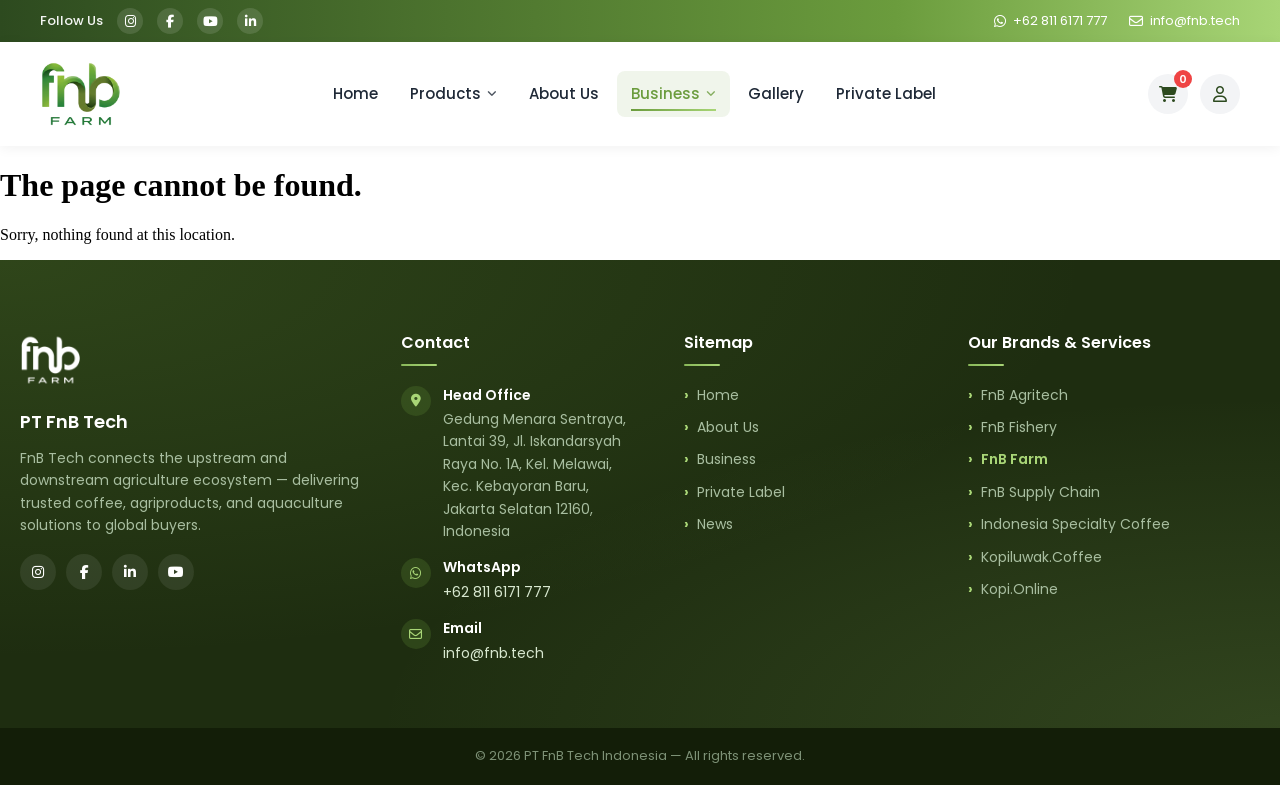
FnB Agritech (1024, 395)
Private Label (886, 93)
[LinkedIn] (250, 21)
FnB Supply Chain (1040, 492)
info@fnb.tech (493, 653)
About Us (564, 93)
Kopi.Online (1019, 589)
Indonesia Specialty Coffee (1075, 524)
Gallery (776, 93)
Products (453, 93)
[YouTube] (210, 21)
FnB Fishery (1019, 427)
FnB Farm (1014, 459)
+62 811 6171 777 (497, 592)
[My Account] (1220, 94)
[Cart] (1168, 94)
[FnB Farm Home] (80, 94)
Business (673, 93)
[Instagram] (130, 21)
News (715, 524)
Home (355, 93)
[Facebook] (170, 21)
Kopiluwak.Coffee (1041, 557)
